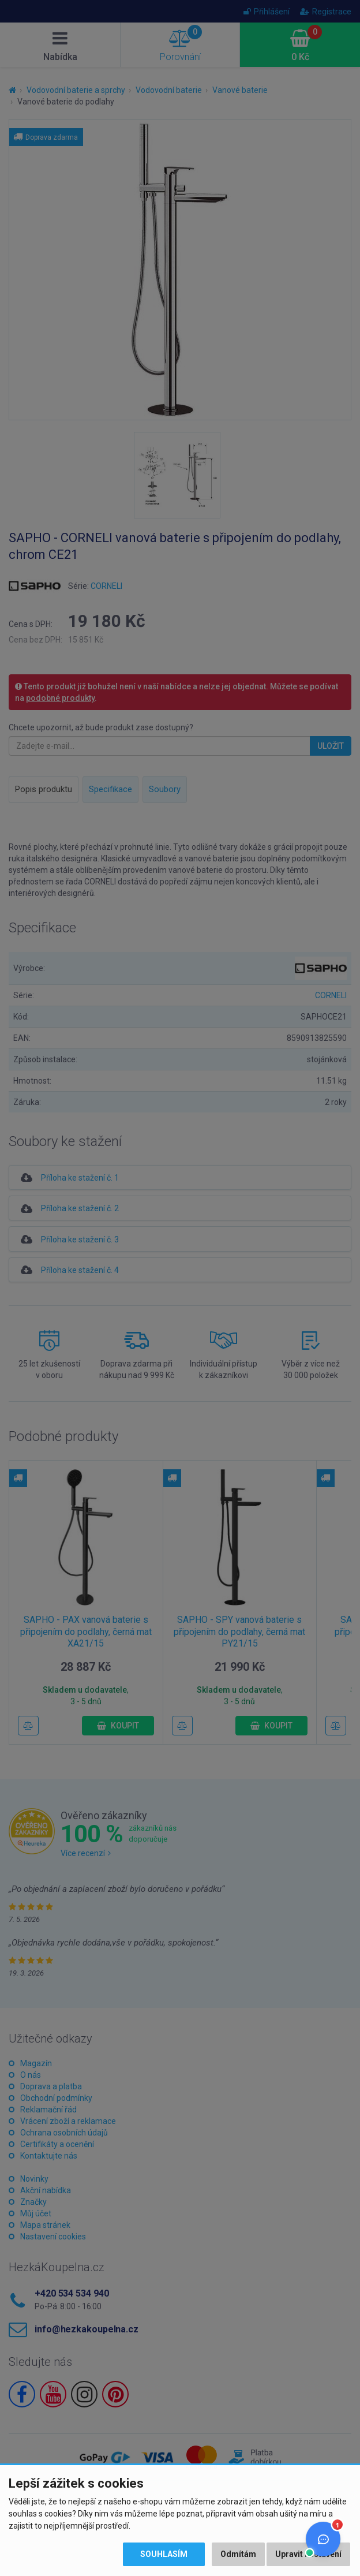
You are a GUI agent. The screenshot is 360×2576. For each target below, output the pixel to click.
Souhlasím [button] (163, 2554)
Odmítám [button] (238, 2554)
